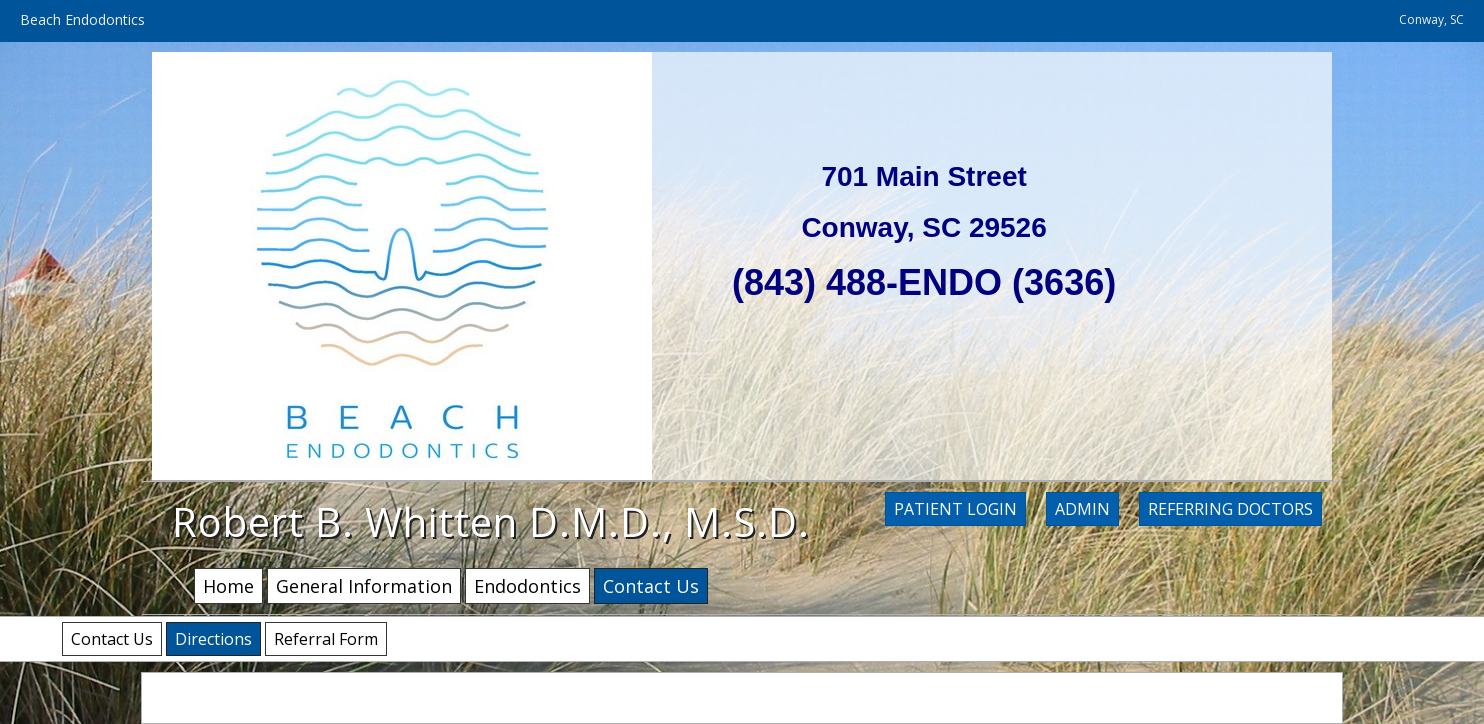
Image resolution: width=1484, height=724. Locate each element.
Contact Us (112, 639)
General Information (364, 586)
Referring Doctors (1230, 509)
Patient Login (955, 509)
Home (228, 586)
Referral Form (326, 639)
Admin (1082, 509)
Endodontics (527, 586)
